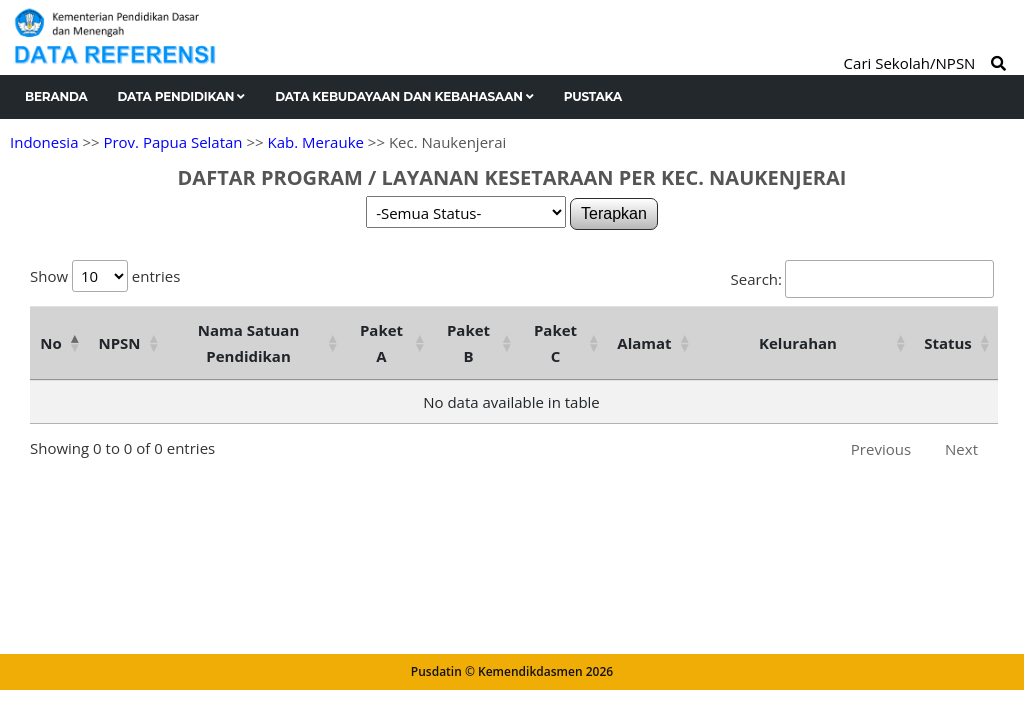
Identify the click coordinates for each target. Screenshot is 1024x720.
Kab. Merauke (316, 142)
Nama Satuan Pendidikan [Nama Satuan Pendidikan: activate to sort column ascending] (249, 343)
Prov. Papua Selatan (172, 142)
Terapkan (614, 213)
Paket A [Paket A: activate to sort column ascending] (381, 343)
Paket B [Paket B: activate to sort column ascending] (468, 343)
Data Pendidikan (182, 96)
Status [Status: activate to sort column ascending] (948, 343)
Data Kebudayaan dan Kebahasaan (404, 96)
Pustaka (593, 96)
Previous (881, 449)
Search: (862, 279)
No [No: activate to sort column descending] (50, 343)
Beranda (56, 96)
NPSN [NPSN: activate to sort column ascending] (119, 343)
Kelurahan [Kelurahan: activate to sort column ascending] (798, 343)
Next (961, 449)
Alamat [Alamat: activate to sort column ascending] (644, 343)
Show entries (105, 276)
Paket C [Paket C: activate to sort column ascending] (555, 343)
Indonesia (44, 142)
